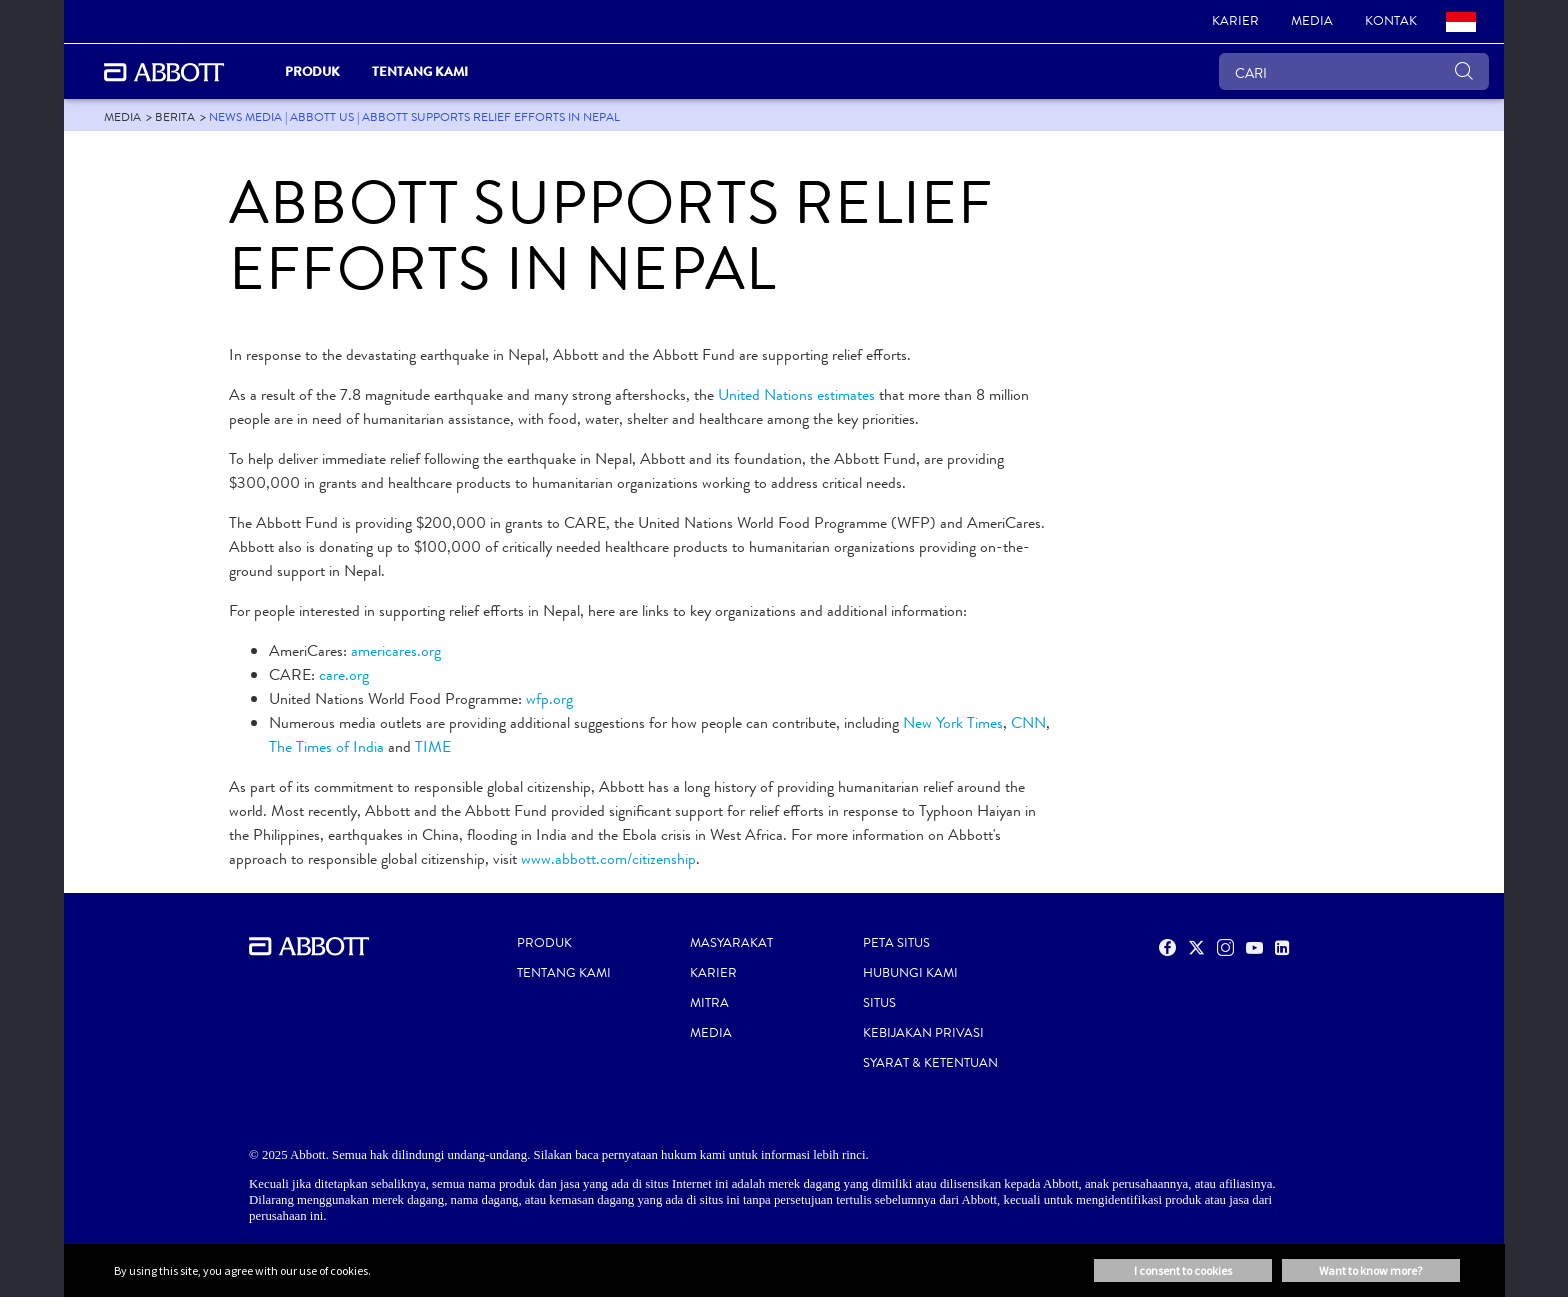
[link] (1235, 22)
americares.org (396, 650)
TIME (433, 746)
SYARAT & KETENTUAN (930, 1063)
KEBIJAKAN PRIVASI (923, 1033)
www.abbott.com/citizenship (608, 858)
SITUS (879, 1003)
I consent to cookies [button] (1183, 1270)
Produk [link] (312, 71)
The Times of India (326, 746)
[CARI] (1354, 71)
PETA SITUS (896, 943)
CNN (1028, 722)
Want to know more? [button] (1370, 1270)
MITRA (709, 1003)
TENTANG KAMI (564, 973)
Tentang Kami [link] (420, 71)
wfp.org (549, 698)
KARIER (713, 973)
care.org (344, 674)
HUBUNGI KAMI (910, 973)
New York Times (953, 722)
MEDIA (711, 1033)
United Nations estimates (796, 394)
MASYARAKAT (731, 943)
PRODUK (544, 943)
